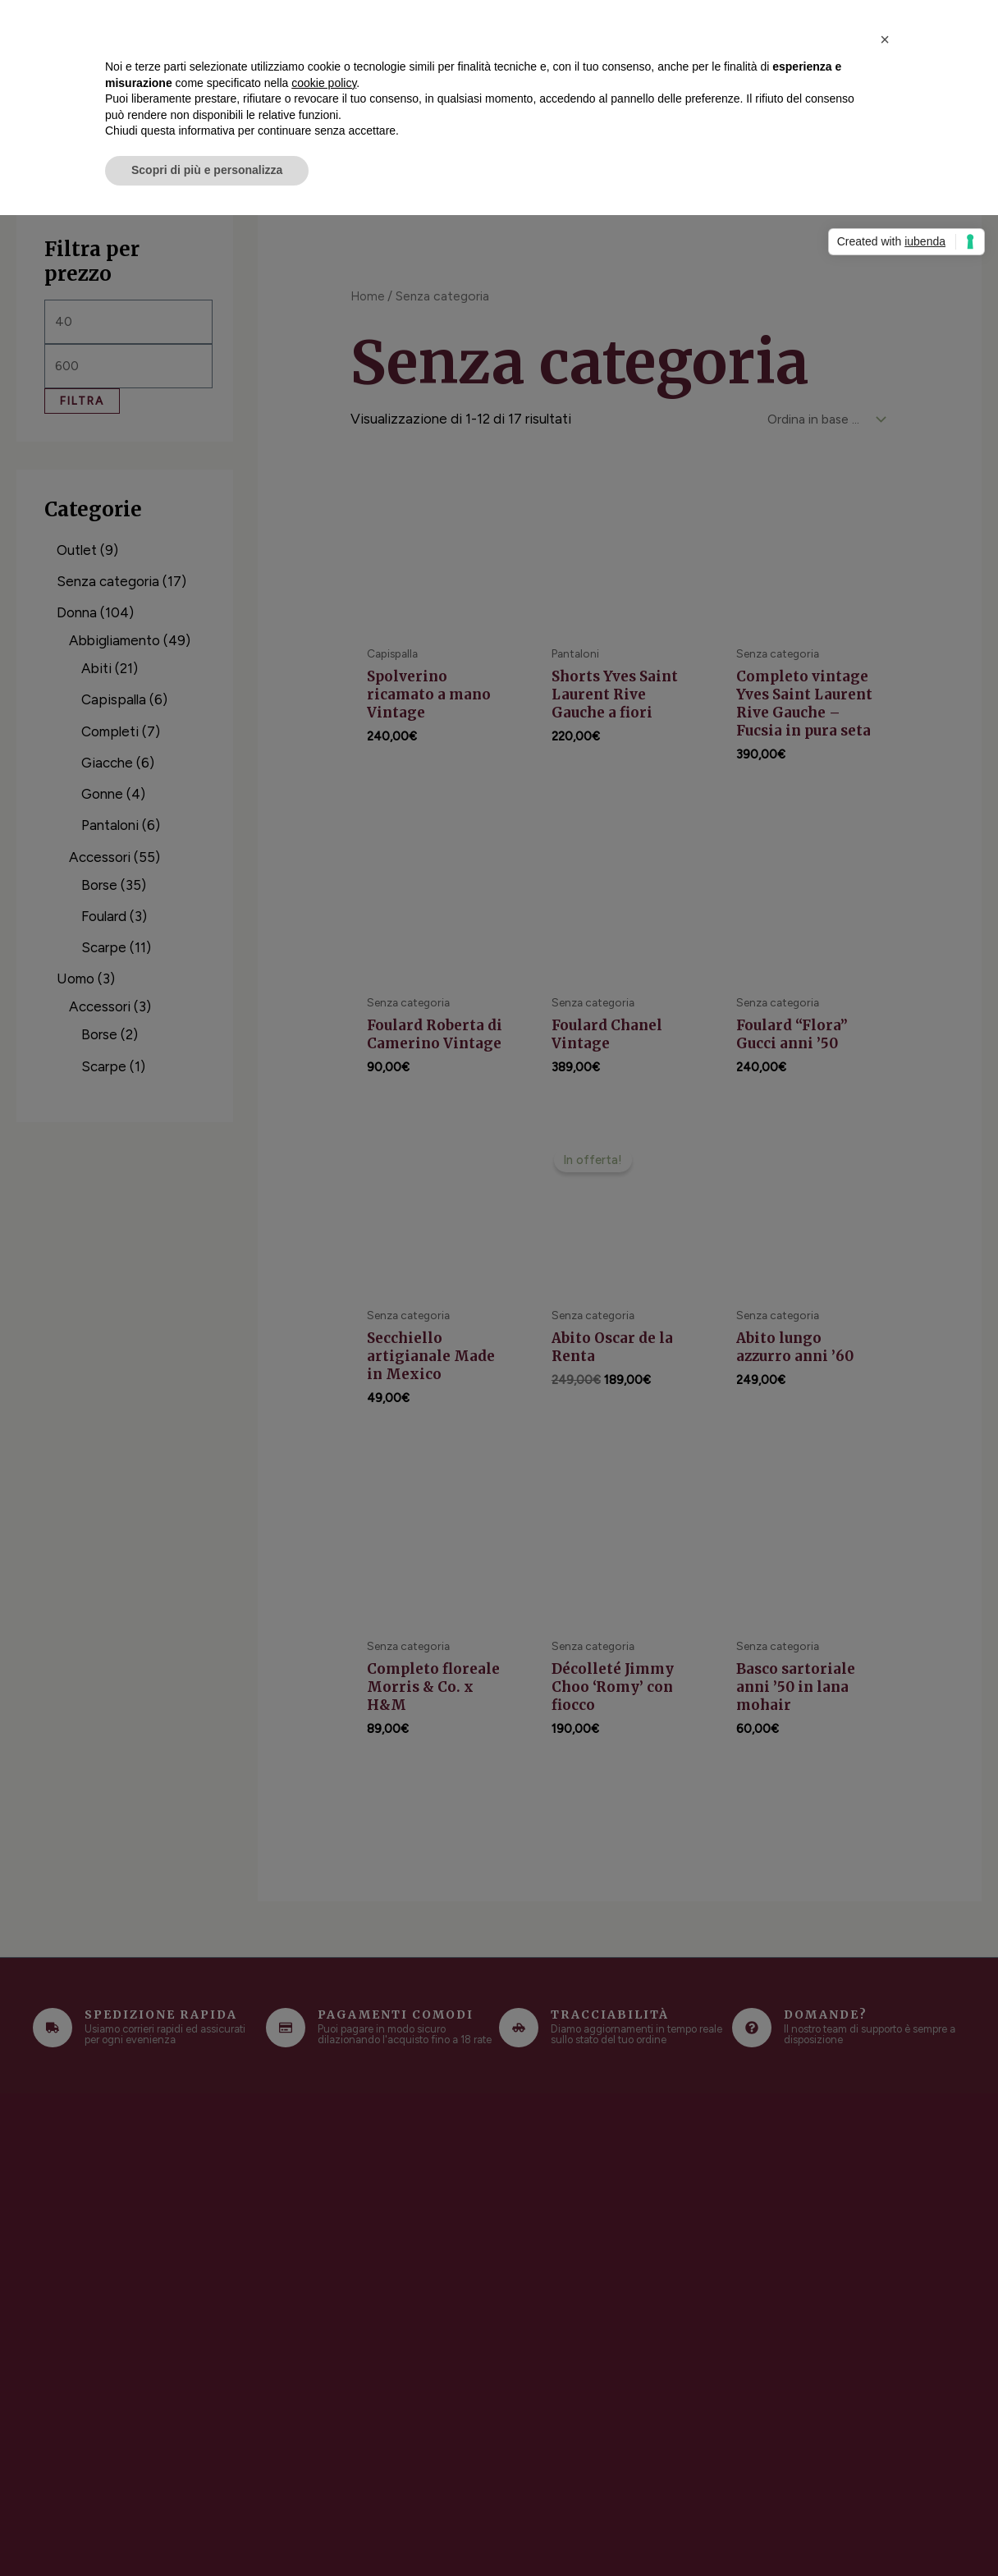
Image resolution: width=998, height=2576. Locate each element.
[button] (885, 39)
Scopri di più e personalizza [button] (206, 169)
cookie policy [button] (323, 82)
